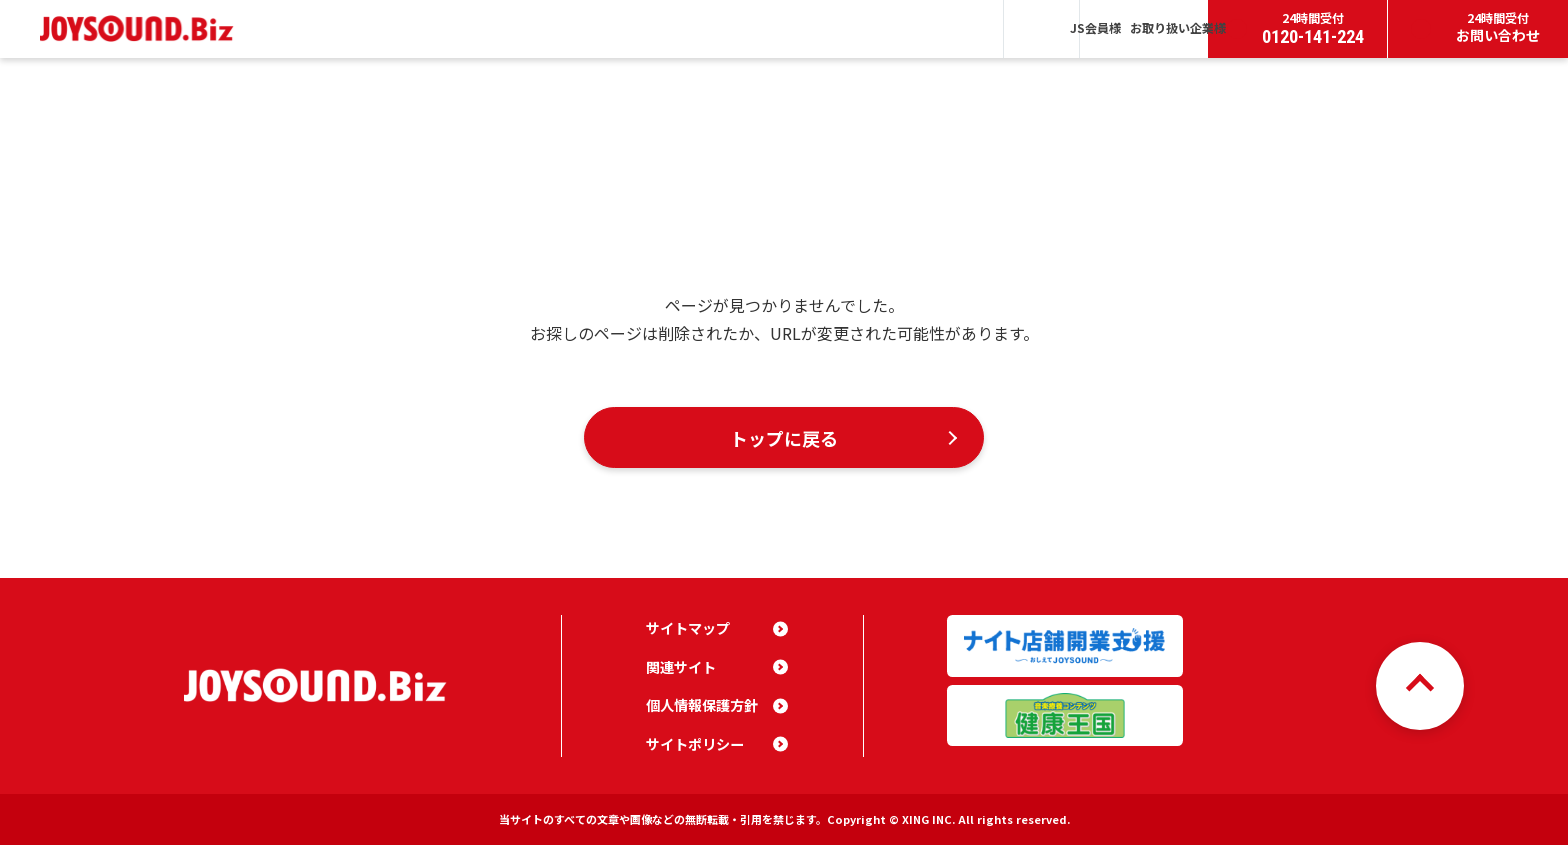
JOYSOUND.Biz (141, 28)
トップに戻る (784, 438)
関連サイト (681, 669)
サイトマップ (688, 630)
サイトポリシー (695, 746)
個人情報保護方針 (702, 707)
